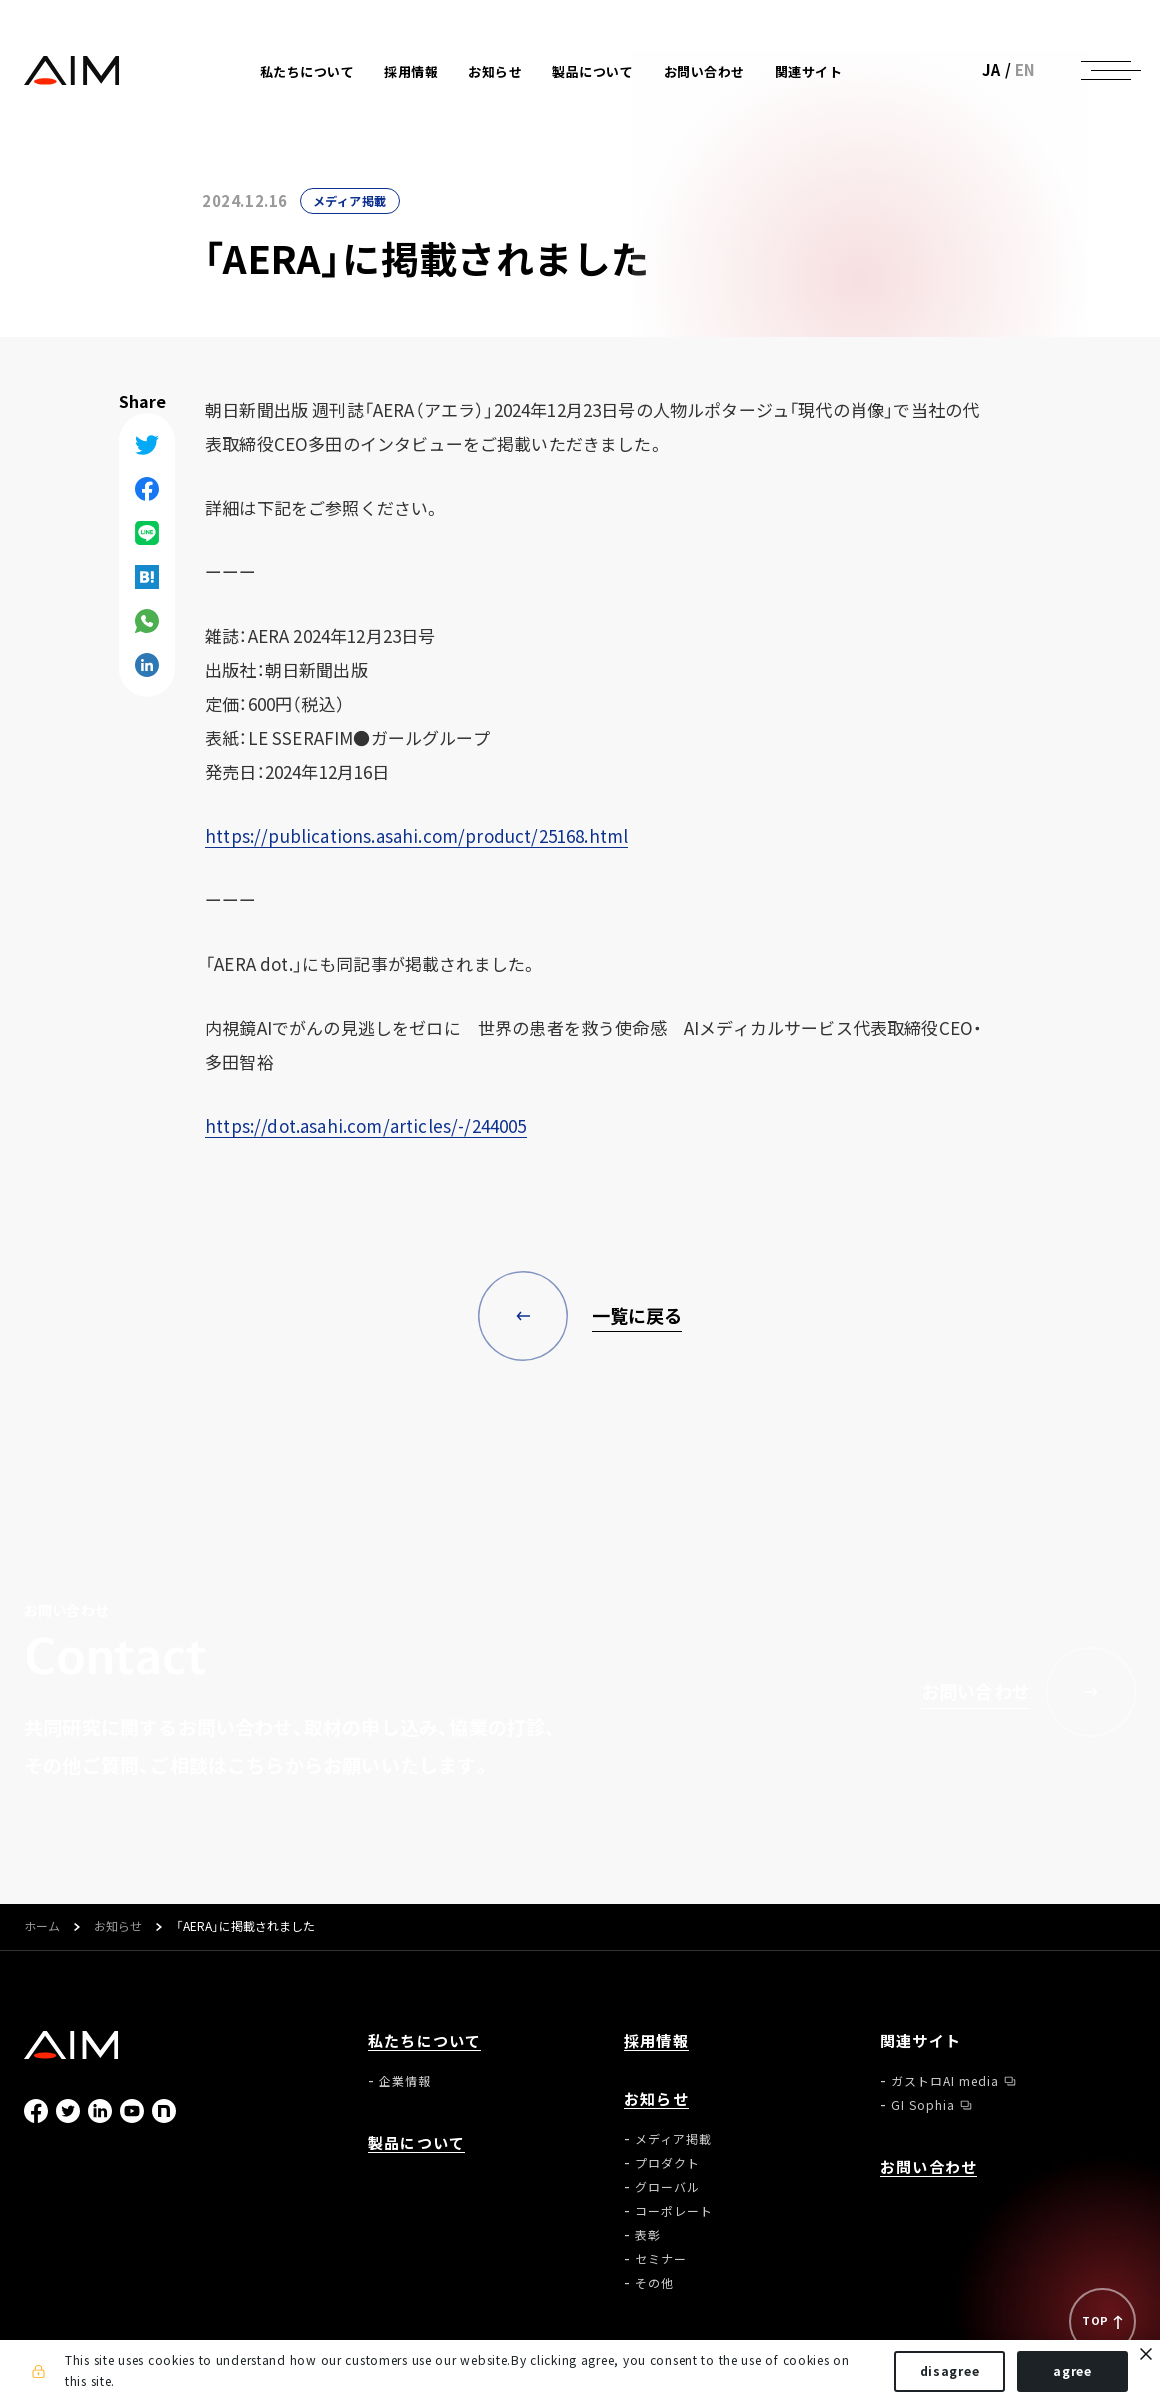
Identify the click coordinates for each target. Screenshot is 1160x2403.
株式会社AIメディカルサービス (72, 70)
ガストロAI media (945, 2081)
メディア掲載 (350, 201)
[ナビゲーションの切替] (1106, 70)
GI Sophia (923, 2105)
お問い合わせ (704, 71)
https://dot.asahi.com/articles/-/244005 (366, 1125)
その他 (654, 2283)
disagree (950, 2371)
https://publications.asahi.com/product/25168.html (416, 835)
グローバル (667, 2187)
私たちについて (424, 2041)
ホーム (42, 1927)
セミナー (661, 2259)
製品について (592, 71)
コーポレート (674, 2211)
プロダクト (667, 2163)
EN (1025, 70)
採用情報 (411, 71)
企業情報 (405, 2081)
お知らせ (118, 1927)
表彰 (648, 2235)
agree (1072, 2371)
